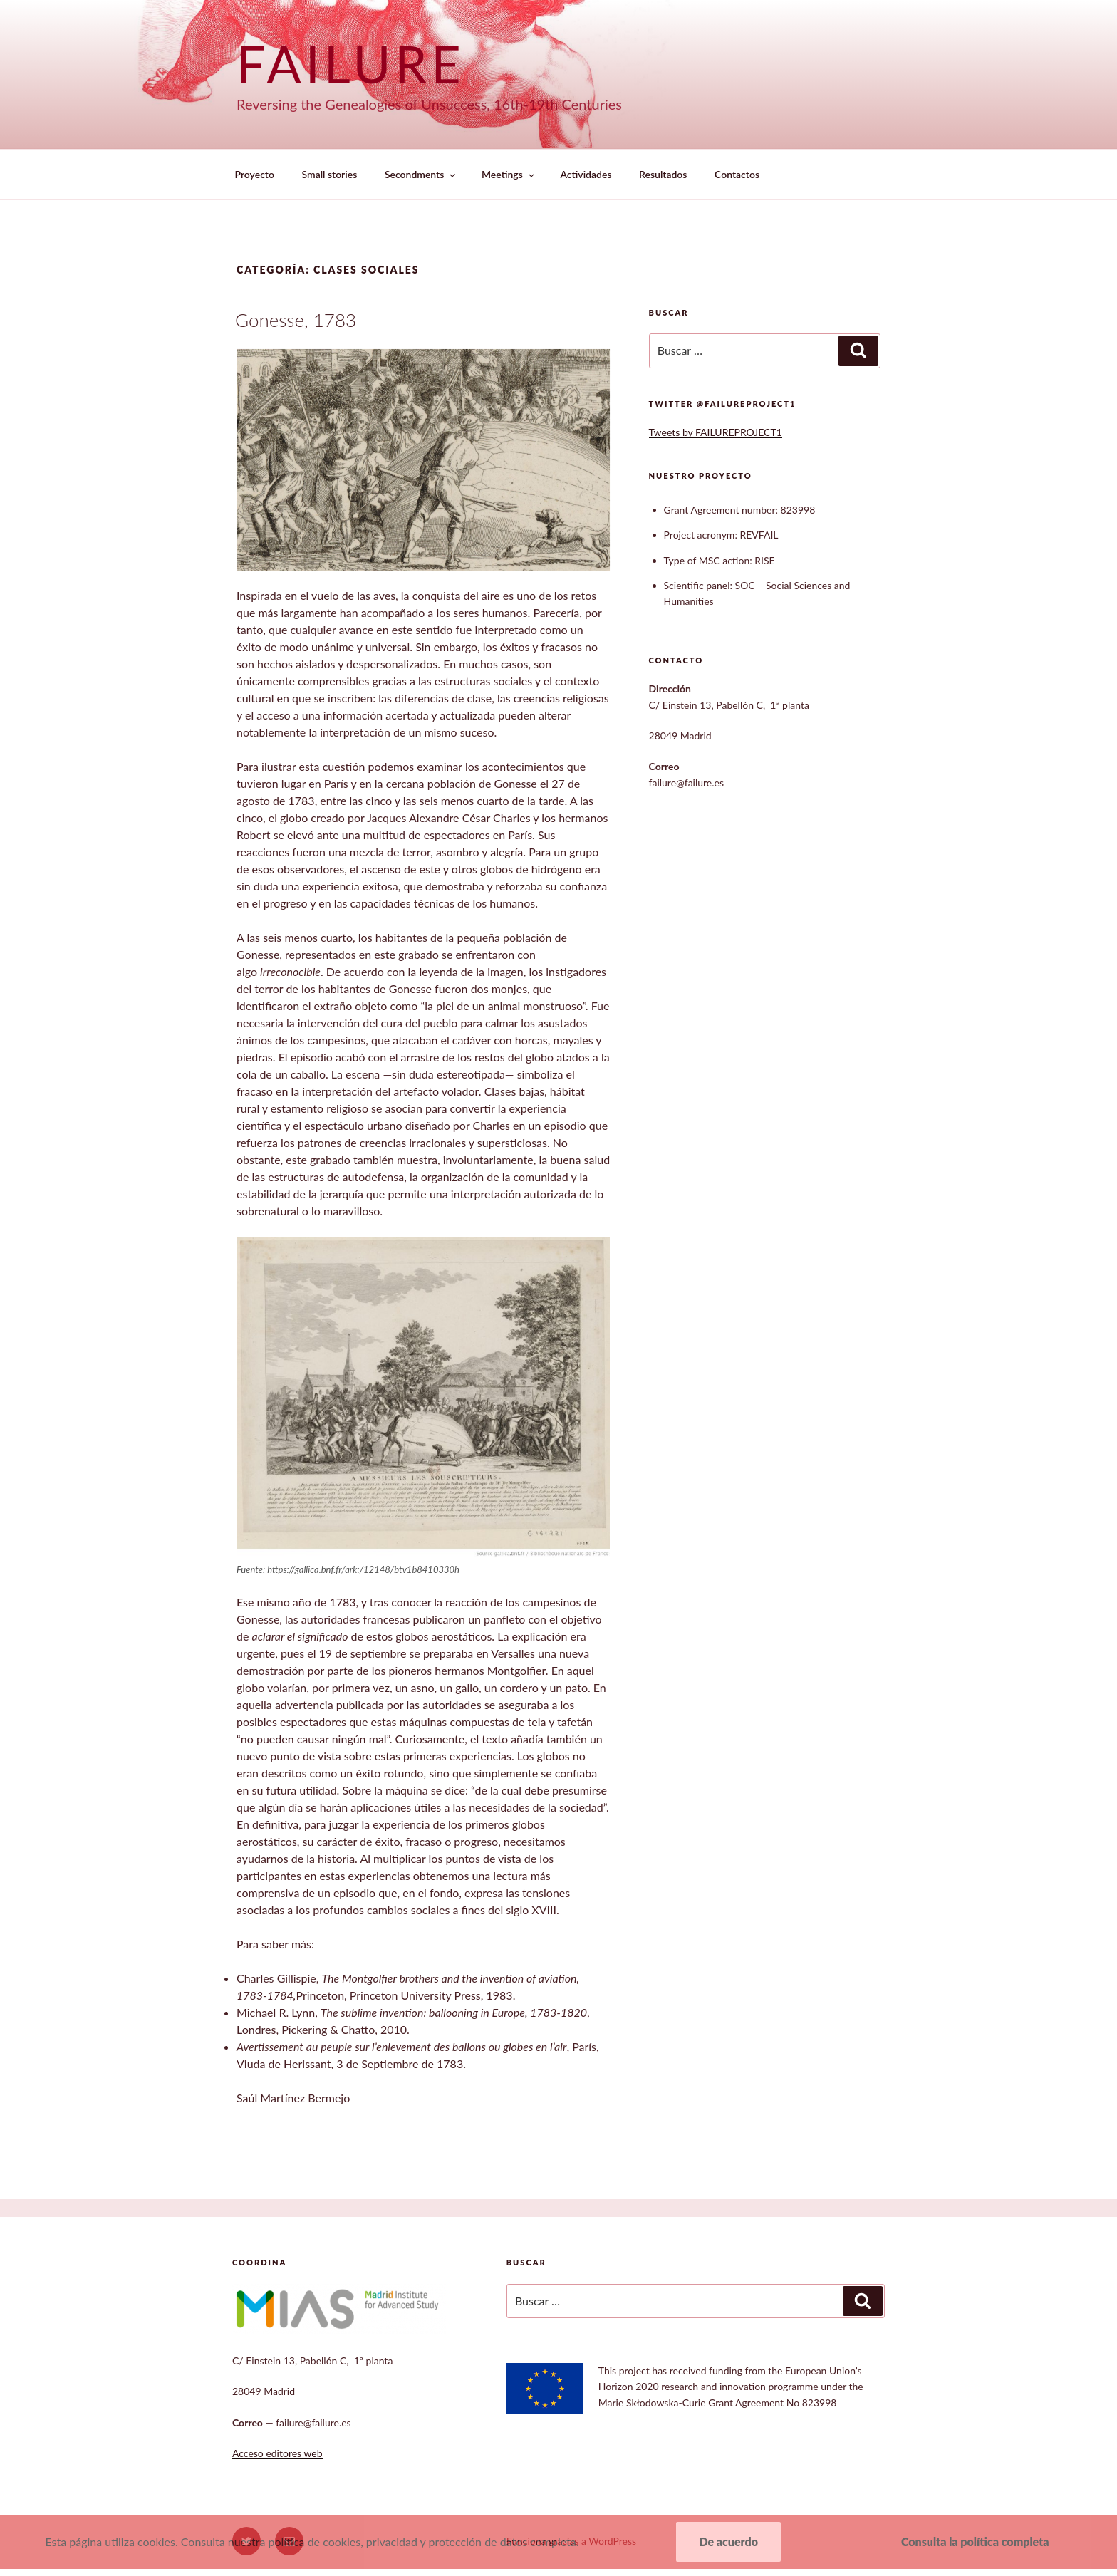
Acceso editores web (277, 2453)
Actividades (585, 174)
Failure (351, 63)
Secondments (421, 174)
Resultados (663, 174)
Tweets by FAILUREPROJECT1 (715, 432)
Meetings (509, 174)
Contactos (737, 174)
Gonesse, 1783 (295, 319)
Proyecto (254, 174)
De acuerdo (728, 2541)
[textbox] (772, 553)
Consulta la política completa (975, 2541)
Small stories (330, 174)
